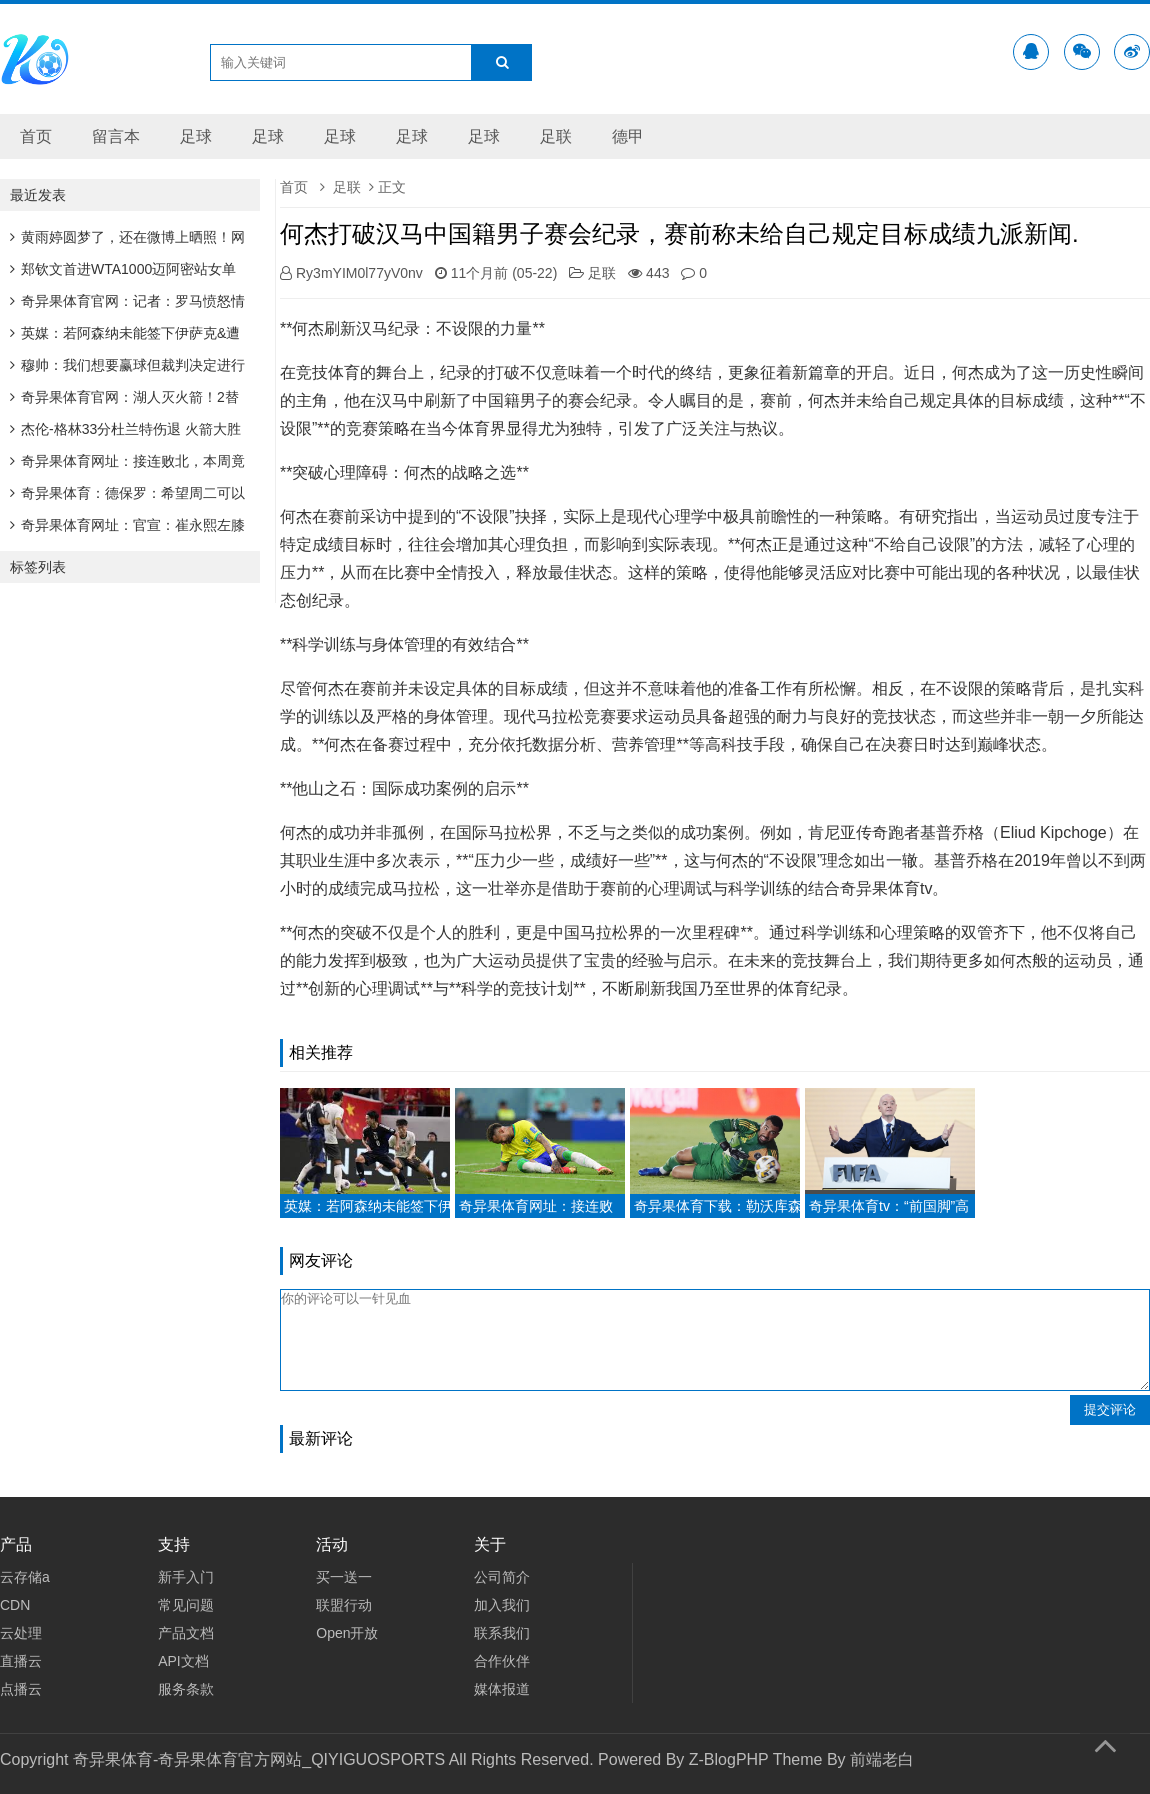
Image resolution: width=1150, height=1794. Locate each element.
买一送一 (344, 1577)
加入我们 (502, 1605)
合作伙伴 (502, 1661)
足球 (196, 136)
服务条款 (186, 1689)
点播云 (21, 1689)
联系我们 (502, 1633)
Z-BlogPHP (729, 1759)
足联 (556, 136)
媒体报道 (502, 1689)
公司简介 (502, 1577)
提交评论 (1110, 1409)
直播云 (21, 1661)
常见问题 (186, 1605)
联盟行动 (344, 1605)
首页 (36, 136)
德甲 (628, 136)
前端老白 (882, 1759)
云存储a (25, 1577)
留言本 (116, 136)
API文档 (183, 1661)
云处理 (21, 1633)
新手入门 (186, 1577)
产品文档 (186, 1633)
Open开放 (347, 1633)
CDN (15, 1605)
